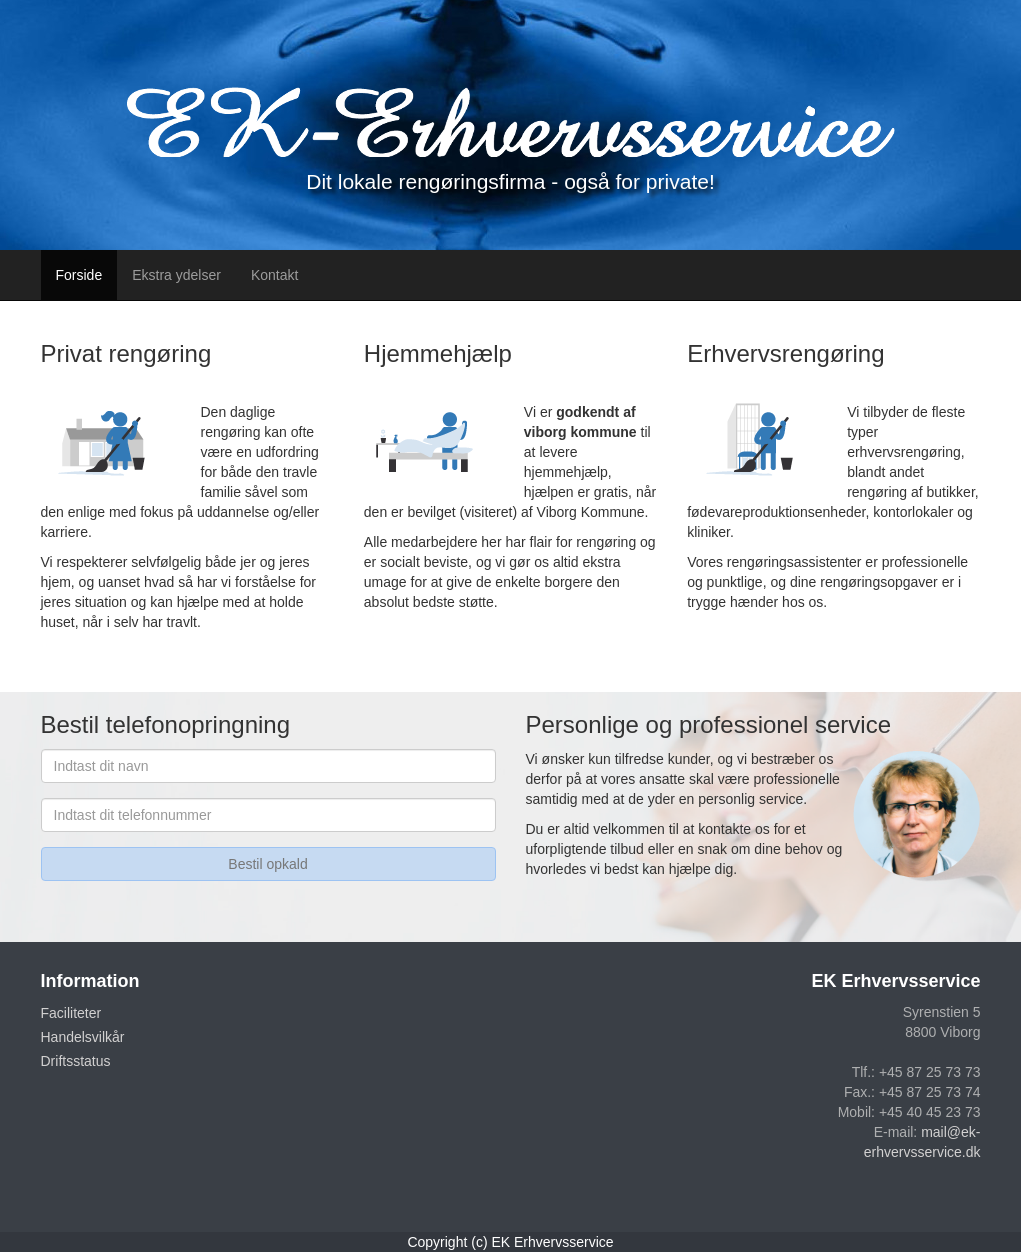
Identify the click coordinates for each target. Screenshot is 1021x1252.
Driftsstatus (76, 1061)
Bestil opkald (267, 864)
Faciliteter (71, 1013)
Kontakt (274, 275)
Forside (79, 275)
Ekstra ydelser (176, 275)
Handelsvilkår (83, 1037)
